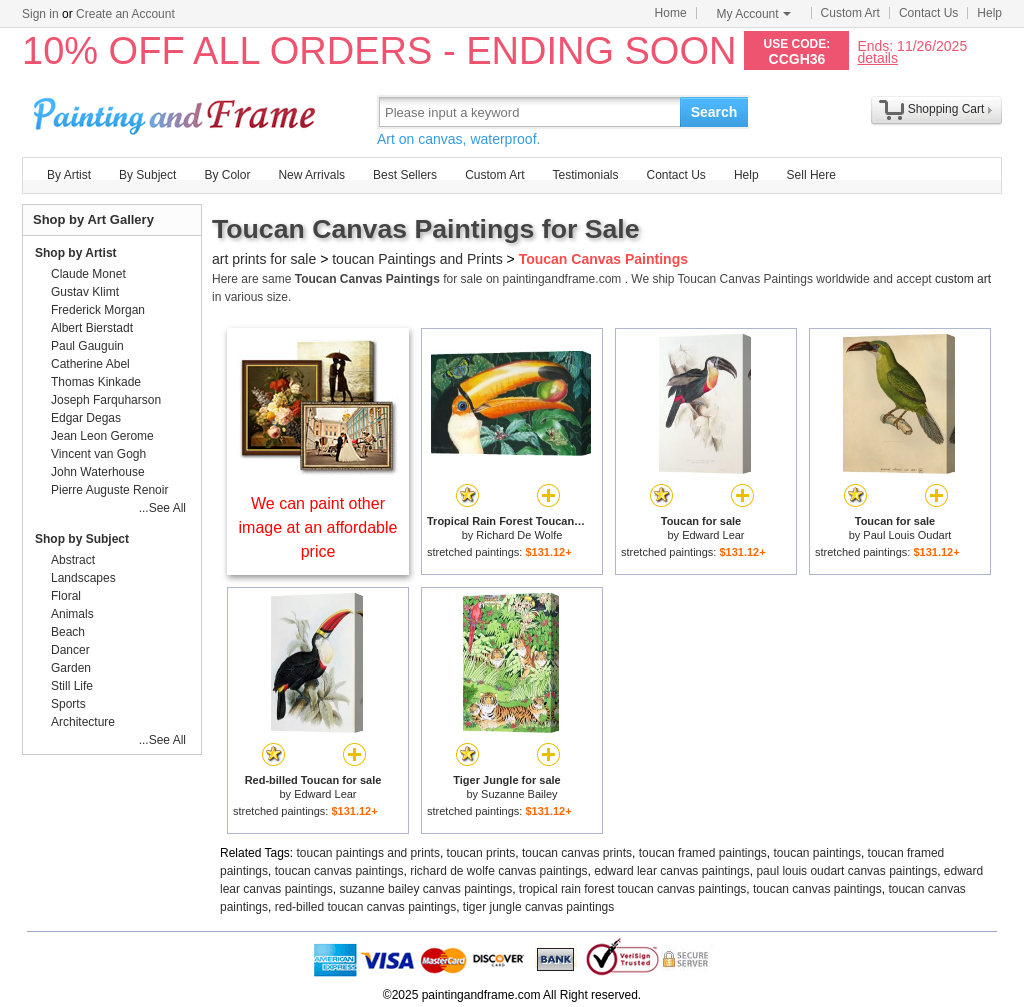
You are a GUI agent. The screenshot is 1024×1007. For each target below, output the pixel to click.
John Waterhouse (98, 472)
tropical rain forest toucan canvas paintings (632, 889)
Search (714, 112)
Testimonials (585, 175)
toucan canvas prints (577, 853)
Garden (71, 668)
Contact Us (928, 13)
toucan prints (481, 853)
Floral (66, 596)
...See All (162, 508)
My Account (754, 14)
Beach (68, 632)
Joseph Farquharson (106, 400)
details (877, 57)
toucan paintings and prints (368, 853)
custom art (963, 279)
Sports (68, 704)
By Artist (69, 175)
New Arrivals (311, 175)
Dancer (70, 650)
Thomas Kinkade (96, 382)
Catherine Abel (90, 364)
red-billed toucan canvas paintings (365, 907)
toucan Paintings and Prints (417, 259)
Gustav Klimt (85, 292)
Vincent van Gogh (98, 454)
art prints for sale (264, 259)
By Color (227, 175)
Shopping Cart (946, 109)
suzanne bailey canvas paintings (425, 889)
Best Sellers (405, 175)
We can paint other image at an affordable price (318, 527)
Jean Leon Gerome (102, 436)
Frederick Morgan (98, 310)
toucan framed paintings (703, 853)
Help (989, 13)
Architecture (83, 722)
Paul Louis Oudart (907, 535)
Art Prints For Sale (177, 111)
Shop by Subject (82, 539)
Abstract (73, 560)
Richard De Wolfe (519, 535)
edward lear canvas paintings (671, 871)
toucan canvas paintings (339, 871)
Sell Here (811, 175)
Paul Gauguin (87, 346)
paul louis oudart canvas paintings (846, 871)
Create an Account (125, 14)
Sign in (40, 14)
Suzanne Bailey (519, 794)
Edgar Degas (86, 418)
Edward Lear (713, 535)
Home (671, 13)
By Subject (147, 175)
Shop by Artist (76, 253)
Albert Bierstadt (92, 328)
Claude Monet (88, 274)
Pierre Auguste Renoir (109, 490)
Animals (72, 614)
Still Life (72, 686)
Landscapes (83, 578)
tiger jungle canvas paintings (538, 907)
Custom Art (850, 13)
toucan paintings (817, 853)
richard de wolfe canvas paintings (498, 871)
